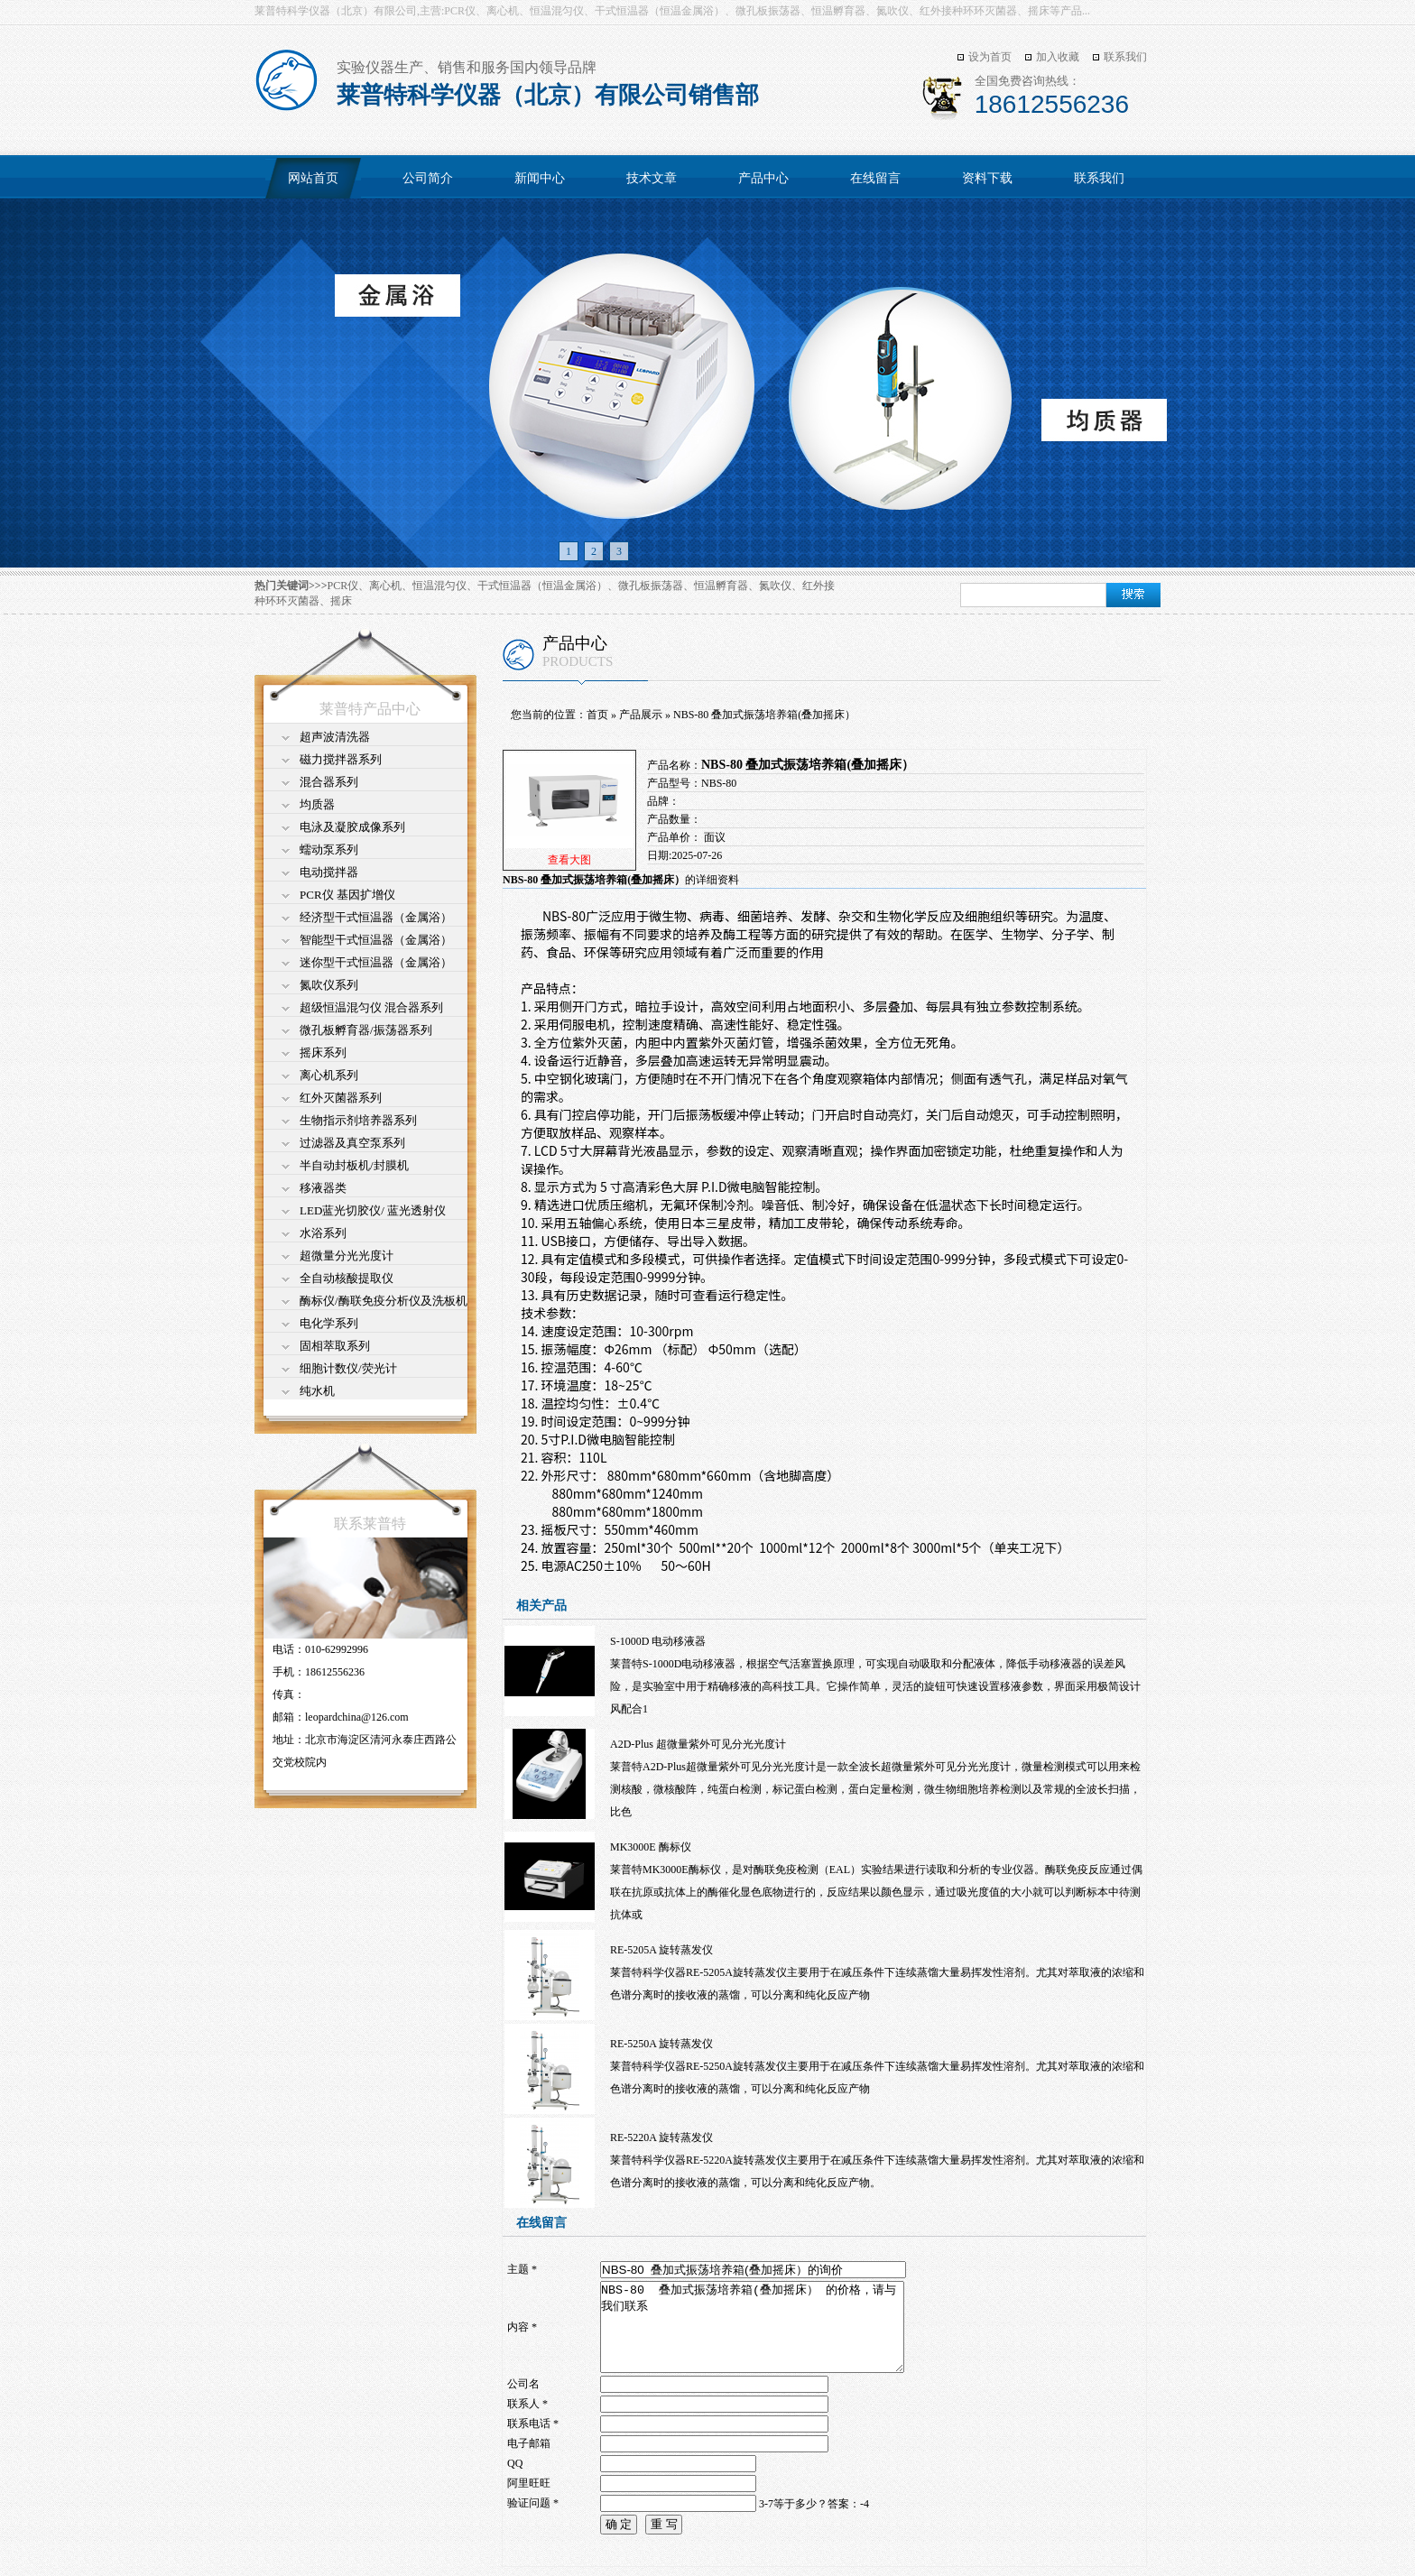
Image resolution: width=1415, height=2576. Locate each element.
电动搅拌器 (329, 872)
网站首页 (313, 178)
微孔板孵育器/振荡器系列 (366, 1030)
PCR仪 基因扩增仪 (347, 894)
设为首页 (990, 57)
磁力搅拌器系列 (341, 759)
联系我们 (1125, 57)
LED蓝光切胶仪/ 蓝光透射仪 (373, 1210)
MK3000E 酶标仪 (650, 1847)
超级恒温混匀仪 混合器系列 (371, 1007)
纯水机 (317, 1391)
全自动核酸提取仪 (346, 1278)
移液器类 (323, 1188)
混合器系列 (329, 782)
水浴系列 (323, 1233)
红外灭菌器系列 (341, 1097)
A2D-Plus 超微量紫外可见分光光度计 (698, 1744)
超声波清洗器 (335, 736)
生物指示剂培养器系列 (358, 1120)
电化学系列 (329, 1323)
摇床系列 (323, 1052)
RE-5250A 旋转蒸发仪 (661, 2043)
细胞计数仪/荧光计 (348, 1368)
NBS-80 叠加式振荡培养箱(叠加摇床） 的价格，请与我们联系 (752, 2327)
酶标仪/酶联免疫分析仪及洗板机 (383, 1300)
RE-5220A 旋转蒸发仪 (661, 2137)
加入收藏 (1057, 57)
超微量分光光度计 (346, 1255)
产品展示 (640, 714)
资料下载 (987, 178)
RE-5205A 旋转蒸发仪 (661, 1950)
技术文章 (651, 178)
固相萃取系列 (335, 1346)
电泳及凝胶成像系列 (352, 827)
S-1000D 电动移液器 (658, 1641)
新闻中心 (539, 178)
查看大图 (569, 860)
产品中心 (763, 178)
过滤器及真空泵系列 (352, 1143)
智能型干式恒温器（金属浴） (376, 939)
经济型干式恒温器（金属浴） (376, 917)
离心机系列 (329, 1075)
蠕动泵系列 (329, 849)
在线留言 (875, 178)
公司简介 (427, 178)
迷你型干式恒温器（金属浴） (376, 962)
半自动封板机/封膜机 (354, 1165)
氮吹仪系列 (329, 985)
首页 (597, 714)
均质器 (317, 804)
